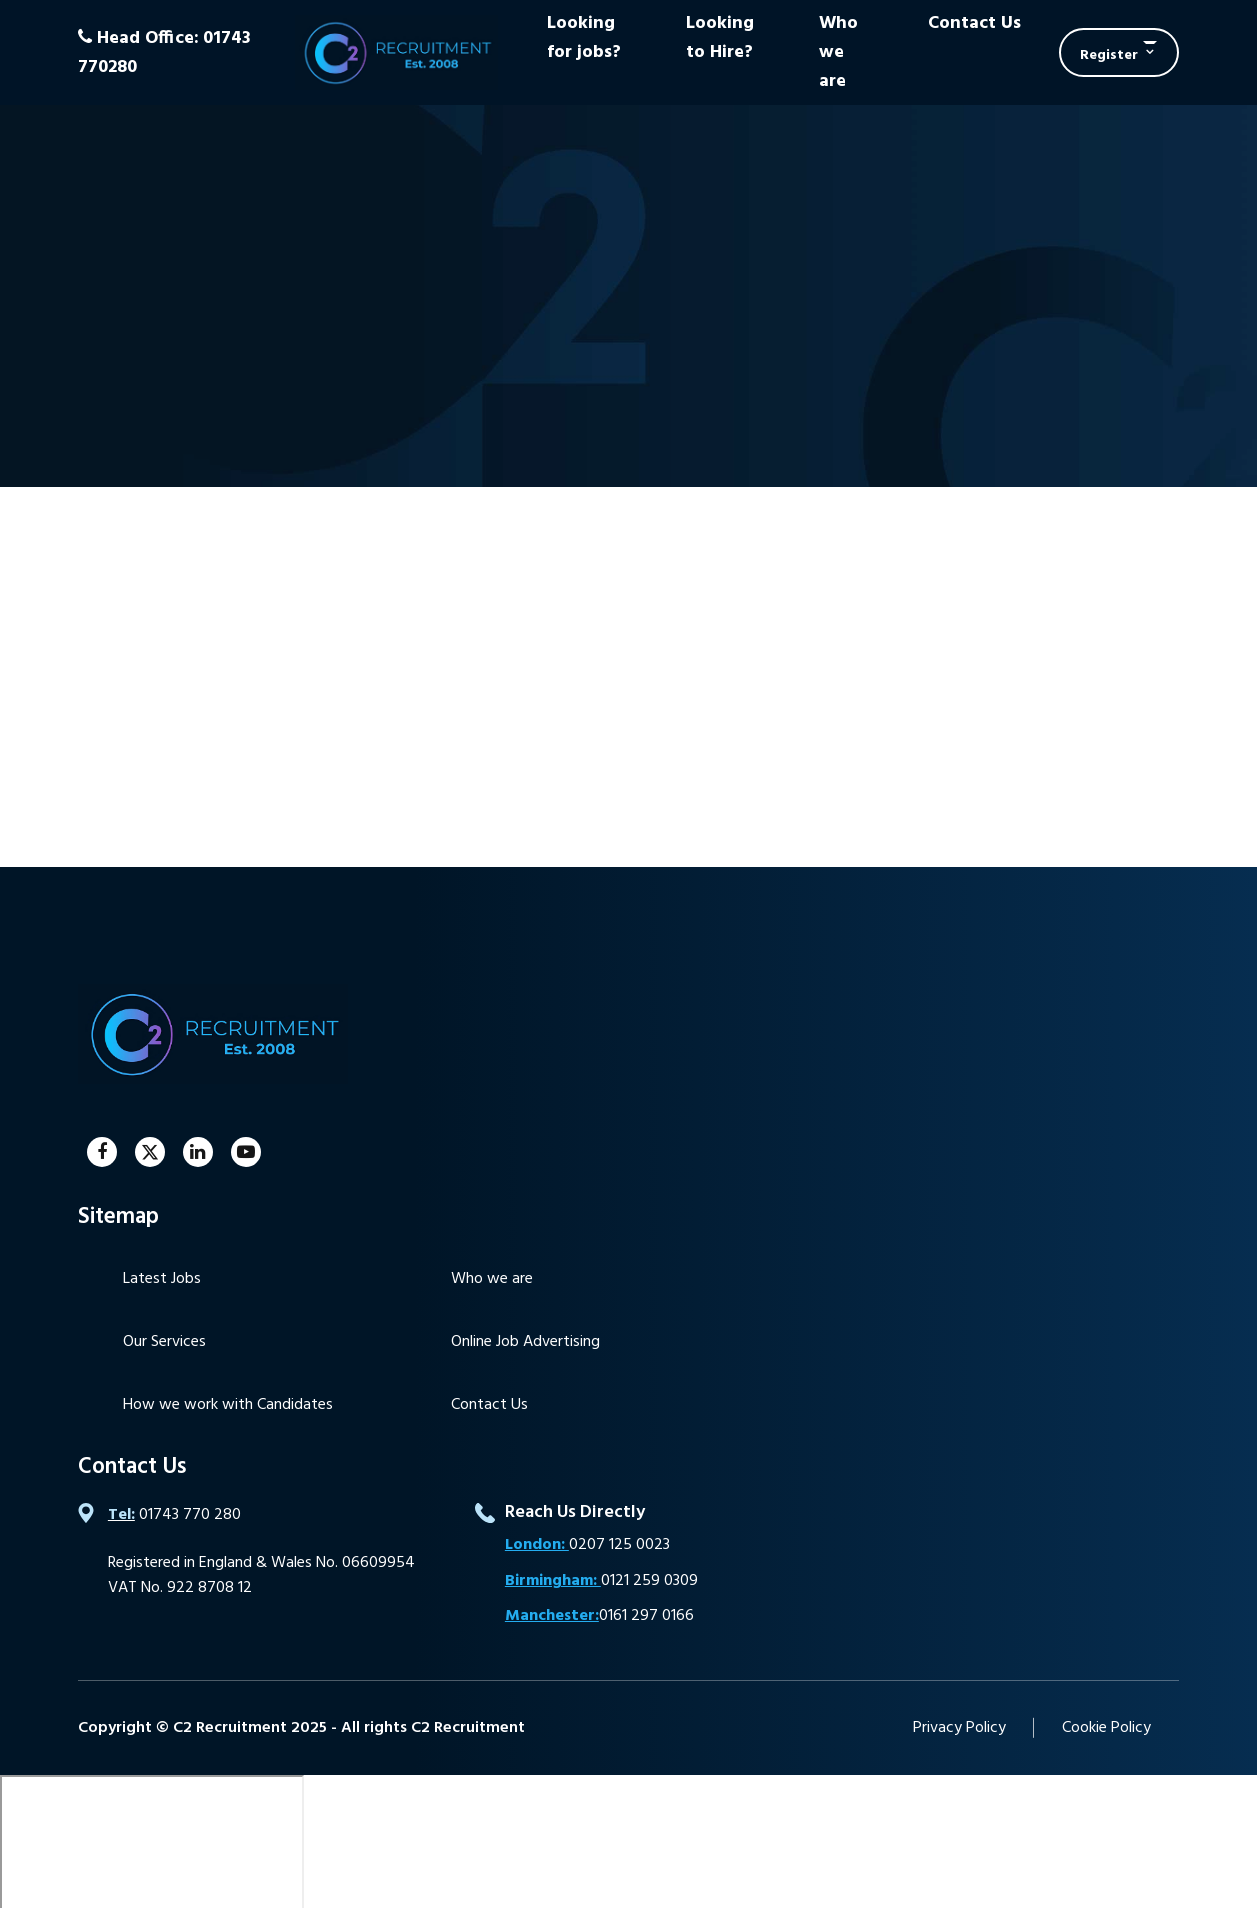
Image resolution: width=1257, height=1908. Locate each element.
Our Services (164, 1342)
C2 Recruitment (396, 52)
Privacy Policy (959, 1728)
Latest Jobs (162, 1279)
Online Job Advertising (525, 1342)
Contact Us (974, 23)
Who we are (838, 52)
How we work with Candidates (228, 1405)
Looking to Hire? (720, 38)
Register (1109, 55)
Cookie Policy (1106, 1728)
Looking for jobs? (584, 38)
